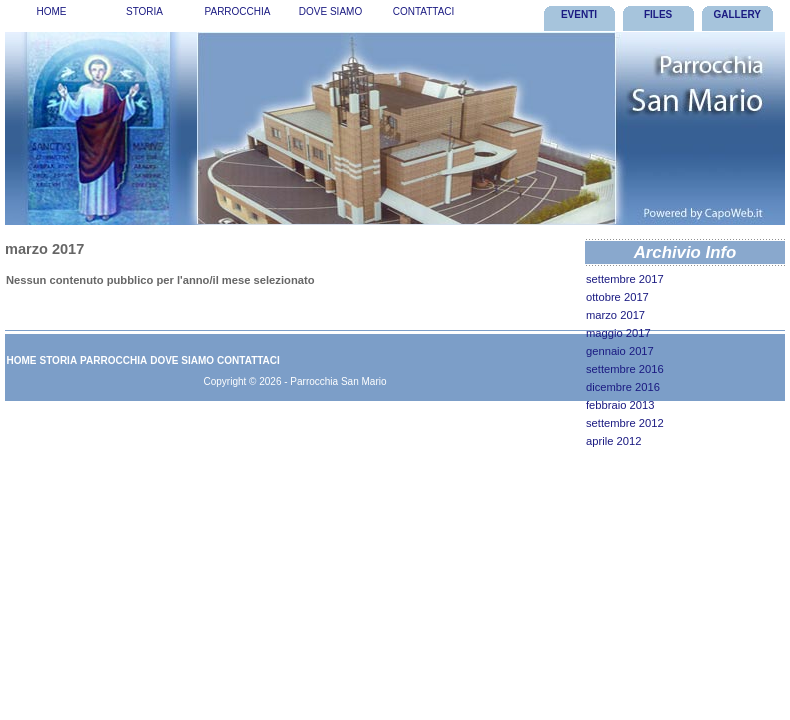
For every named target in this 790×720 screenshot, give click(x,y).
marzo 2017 (615, 315)
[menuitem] (51, 15)
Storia (144, 11)
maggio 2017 (618, 333)
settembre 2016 (625, 369)
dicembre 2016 (623, 387)
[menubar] (237, 15)
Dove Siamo (330, 11)
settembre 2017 (625, 279)
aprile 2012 (613, 441)
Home (52, 11)
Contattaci (424, 11)
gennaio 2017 (620, 351)
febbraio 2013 (620, 405)
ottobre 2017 (617, 297)
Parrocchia (238, 11)
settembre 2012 (625, 423)
